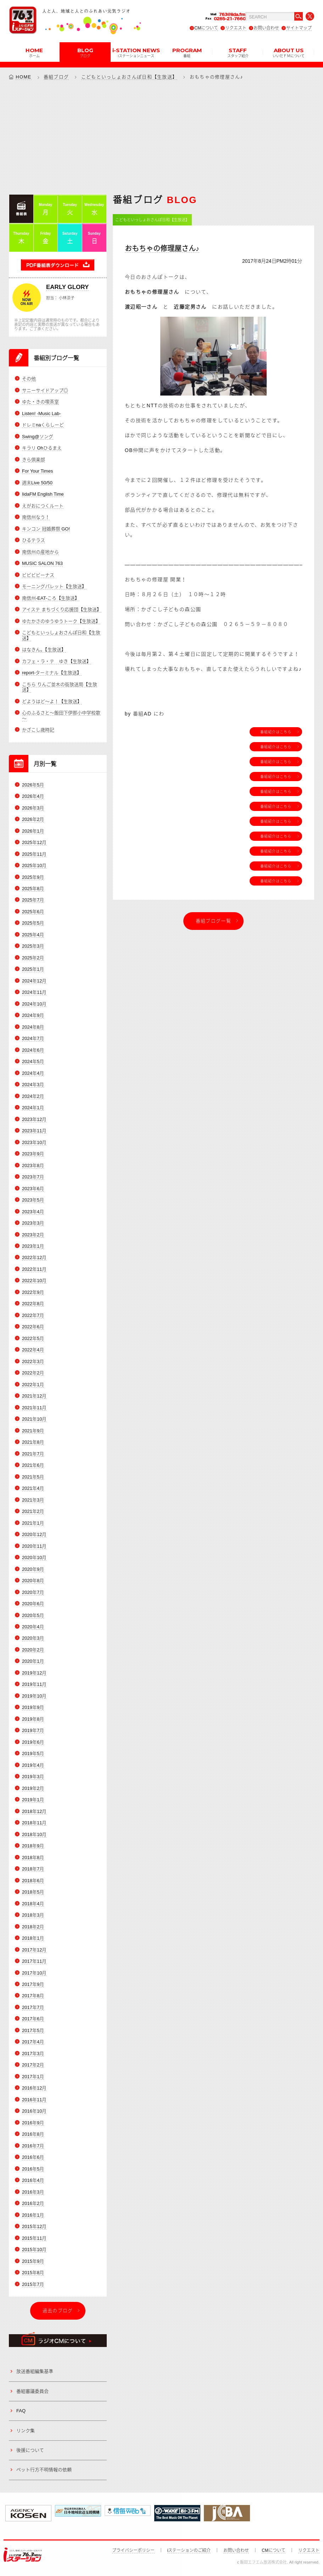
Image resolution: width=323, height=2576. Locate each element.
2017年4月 (33, 2042)
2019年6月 (33, 1742)
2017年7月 (33, 2007)
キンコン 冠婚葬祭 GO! (46, 529)
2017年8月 (33, 1996)
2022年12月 (34, 1257)
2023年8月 (33, 1165)
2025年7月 (33, 900)
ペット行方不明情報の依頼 (44, 2469)
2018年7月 (33, 1869)
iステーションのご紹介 (189, 2550)
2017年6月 (33, 2019)
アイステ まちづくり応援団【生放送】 (61, 609)
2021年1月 (33, 1523)
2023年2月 (33, 1234)
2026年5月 (33, 785)
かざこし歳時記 (38, 730)
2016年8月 (33, 2134)
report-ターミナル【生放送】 (52, 672)
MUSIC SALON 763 (42, 563)
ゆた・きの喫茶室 (40, 401)
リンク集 (25, 2430)
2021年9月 (33, 1430)
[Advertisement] (161, 137)
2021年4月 (33, 1488)
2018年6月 (33, 1880)
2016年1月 (33, 2215)
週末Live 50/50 (37, 482)
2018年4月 (33, 1903)
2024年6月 (33, 1050)
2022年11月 (34, 1269)
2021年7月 (33, 1453)
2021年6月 (33, 1465)
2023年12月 (34, 1119)
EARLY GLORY (67, 287)
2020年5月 (33, 1615)
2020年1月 (33, 1661)
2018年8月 (33, 1857)
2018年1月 (33, 1938)
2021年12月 (34, 1396)
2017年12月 (34, 1950)
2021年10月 (34, 1419)
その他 (29, 379)
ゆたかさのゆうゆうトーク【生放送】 (61, 621)
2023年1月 (33, 1246)
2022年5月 (33, 1338)
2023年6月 (33, 1188)
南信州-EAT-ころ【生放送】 (50, 598)
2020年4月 (33, 1626)
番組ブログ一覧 (213, 921)
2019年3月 (33, 1776)
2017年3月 (33, 2053)
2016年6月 (33, 2157)
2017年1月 (33, 2076)
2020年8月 (33, 1580)
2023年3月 (33, 1223)
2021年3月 (33, 1500)
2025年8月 (33, 888)
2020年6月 (33, 1603)
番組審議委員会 (32, 2391)
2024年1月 (33, 1107)
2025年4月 (33, 934)
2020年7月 (33, 1592)
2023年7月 (33, 1177)
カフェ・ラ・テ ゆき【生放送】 (56, 661)
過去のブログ (58, 2310)
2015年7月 (33, 2284)
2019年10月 (34, 1696)
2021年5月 (33, 1477)
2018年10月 (34, 1834)
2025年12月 (34, 842)
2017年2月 (33, 2065)
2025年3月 (33, 946)
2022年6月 (33, 1326)
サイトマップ (299, 28)
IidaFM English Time (43, 494)
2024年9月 (33, 1015)
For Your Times (37, 471)
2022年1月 (33, 1384)
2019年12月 (34, 1673)
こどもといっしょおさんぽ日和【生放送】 (129, 77)
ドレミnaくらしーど (43, 424)
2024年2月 (33, 1096)
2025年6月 (33, 911)
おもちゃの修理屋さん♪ (162, 248)
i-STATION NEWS (136, 52)
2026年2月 (33, 819)
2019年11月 (34, 1684)
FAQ (21, 2410)
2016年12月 (34, 2088)
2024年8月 (33, 1027)
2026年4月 (33, 796)
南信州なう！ (36, 517)
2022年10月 (34, 1281)
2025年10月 (34, 865)
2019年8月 (33, 1719)
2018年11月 (34, 1822)
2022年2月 (33, 1373)
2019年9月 (33, 1707)
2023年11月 (34, 1130)
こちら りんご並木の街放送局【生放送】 (59, 687)
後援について (30, 2450)
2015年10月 (34, 2249)
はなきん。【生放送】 (44, 649)
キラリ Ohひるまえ (42, 448)
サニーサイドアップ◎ (45, 390)
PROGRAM (187, 52)
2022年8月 (33, 1304)
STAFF (238, 52)
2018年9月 (33, 1845)
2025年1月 (33, 969)
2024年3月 (33, 1084)
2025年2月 (33, 957)
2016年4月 (33, 2180)
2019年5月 (33, 1753)
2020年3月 (33, 1638)
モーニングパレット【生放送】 (54, 586)
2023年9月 (33, 1153)
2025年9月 (33, 877)
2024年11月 (34, 992)
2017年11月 (34, 1961)
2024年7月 (33, 1038)
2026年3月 (33, 808)
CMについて (206, 28)
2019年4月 (33, 1765)
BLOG (85, 52)
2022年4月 (33, 1349)
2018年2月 (33, 1926)
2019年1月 (33, 1799)
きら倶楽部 (33, 459)
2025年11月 (34, 854)
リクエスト (235, 28)
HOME (34, 52)
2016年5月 (33, 2169)
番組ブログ (56, 77)
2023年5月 (33, 1200)
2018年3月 (33, 1915)
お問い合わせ (266, 28)
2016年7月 (33, 2146)
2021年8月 (33, 1442)
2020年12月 (34, 1534)
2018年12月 (34, 1811)
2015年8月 (33, 2272)
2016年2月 (33, 2203)
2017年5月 (33, 2030)
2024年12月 (34, 981)
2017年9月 (33, 1984)
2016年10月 (34, 2111)
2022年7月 (33, 1315)
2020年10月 (34, 1557)
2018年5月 (33, 1892)
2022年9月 (33, 1292)
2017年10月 (34, 1973)
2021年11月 (34, 1407)
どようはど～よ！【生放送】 (52, 701)
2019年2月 (33, 1788)
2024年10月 (34, 1004)
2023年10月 (34, 1142)
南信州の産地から (40, 552)
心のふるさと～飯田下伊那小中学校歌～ (61, 715)
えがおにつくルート (42, 505)
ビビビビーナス (38, 575)
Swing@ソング (37, 436)
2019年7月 (33, 1730)
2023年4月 (33, 1211)
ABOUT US (289, 52)
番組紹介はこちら (275, 732)
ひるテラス (33, 540)
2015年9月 (33, 2261)
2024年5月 (33, 1061)
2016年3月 (33, 2192)
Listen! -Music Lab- (41, 413)
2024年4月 (33, 1073)
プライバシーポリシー (133, 2550)
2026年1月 (33, 831)
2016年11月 (34, 2099)
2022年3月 (33, 1361)
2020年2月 (33, 1649)
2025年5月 (33, 923)
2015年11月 (34, 2238)
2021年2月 (33, 1511)
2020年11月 (34, 1546)
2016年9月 (33, 2122)
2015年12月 (34, 2226)
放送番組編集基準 (34, 2371)
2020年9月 (33, 1569)
